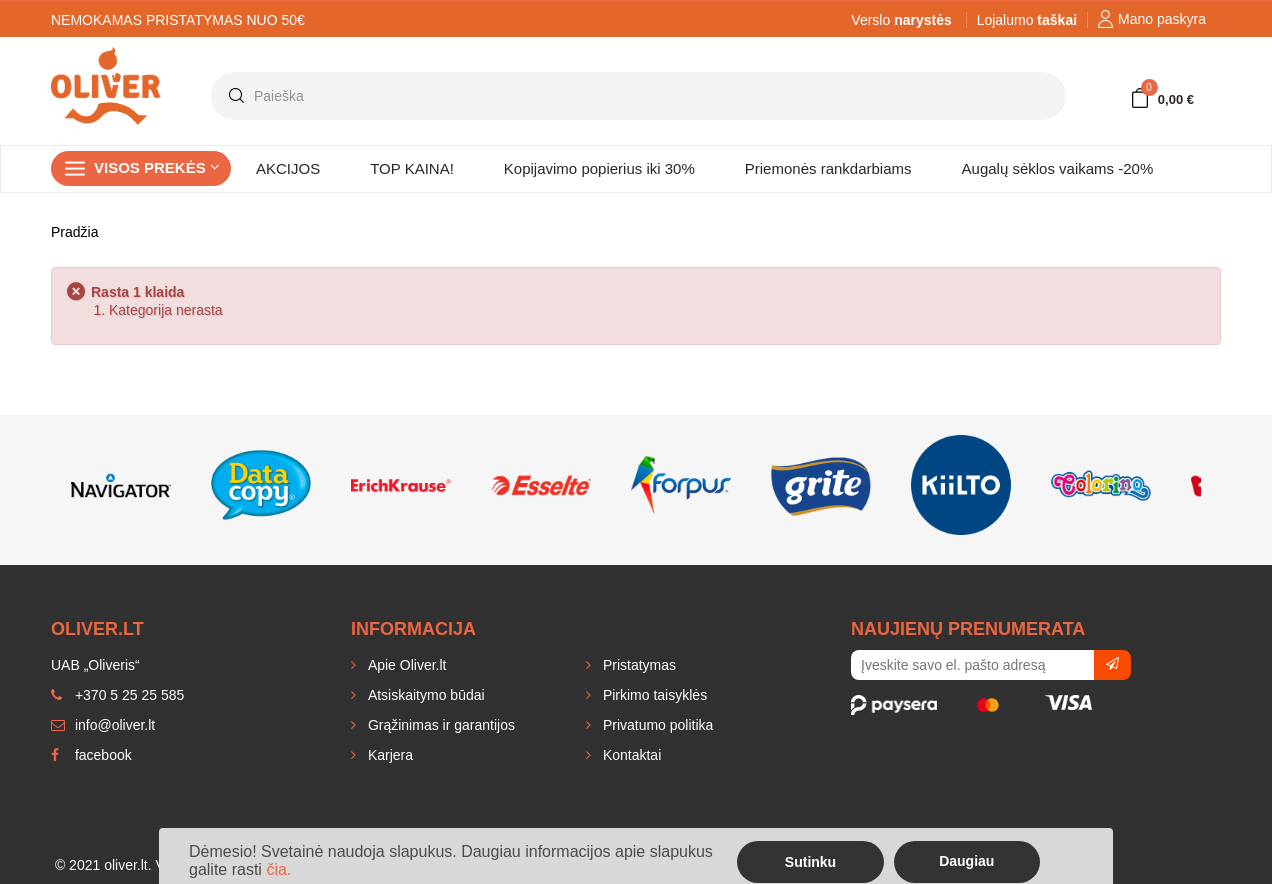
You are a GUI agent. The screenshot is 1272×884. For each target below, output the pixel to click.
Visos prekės (157, 167)
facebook (91, 755)
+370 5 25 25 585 (117, 695)
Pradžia (74, 232)
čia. (278, 869)
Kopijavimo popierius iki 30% (599, 168)
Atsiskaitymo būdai (424, 695)
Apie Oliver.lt (405, 665)
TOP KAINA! (412, 168)
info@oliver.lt (103, 725)
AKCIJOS (288, 168)
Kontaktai (630, 755)
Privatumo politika (656, 725)
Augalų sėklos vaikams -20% (1058, 168)
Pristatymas (637, 665)
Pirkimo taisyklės (653, 695)
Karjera (388, 755)
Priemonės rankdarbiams (828, 168)
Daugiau (966, 861)
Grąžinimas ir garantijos (439, 725)
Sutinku (810, 862)
